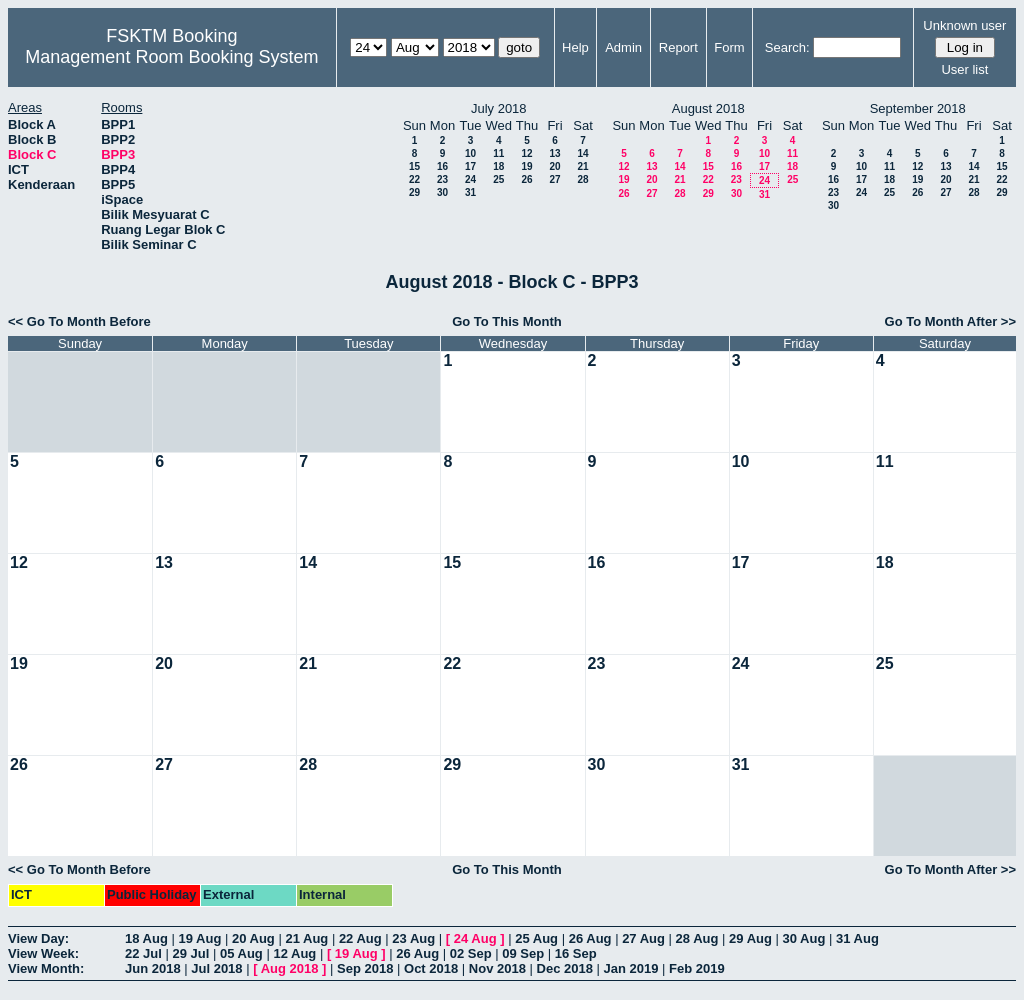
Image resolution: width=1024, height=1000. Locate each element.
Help (575, 47)
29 (414, 192)
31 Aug (857, 938)
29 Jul (190, 953)
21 (582, 166)
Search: (787, 47)
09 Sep (523, 953)
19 (526, 166)
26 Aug (590, 938)
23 (442, 179)
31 (470, 192)
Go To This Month (507, 321)
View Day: (38, 938)
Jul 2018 (216, 968)
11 (498, 153)
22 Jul (143, 953)
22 (414, 179)
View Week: (43, 953)
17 (470, 166)
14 (582, 153)
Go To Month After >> (950, 321)
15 (414, 166)
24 (470, 179)
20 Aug (253, 938)
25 (498, 179)
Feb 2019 (697, 968)
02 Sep (471, 953)
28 (582, 179)
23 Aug (413, 938)
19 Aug (199, 938)
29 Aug (750, 938)
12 (526, 153)
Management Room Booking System (171, 57)
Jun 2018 (153, 968)
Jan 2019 (631, 968)
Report (678, 47)
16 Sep (576, 953)
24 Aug (475, 938)
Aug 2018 (290, 968)
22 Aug (360, 938)
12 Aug (294, 953)
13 (554, 153)
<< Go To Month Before (79, 321)
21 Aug (306, 938)
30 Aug (804, 938)
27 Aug (643, 938)
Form (729, 47)
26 (526, 179)
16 (442, 166)
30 (442, 192)
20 (554, 166)
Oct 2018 (431, 968)
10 (470, 153)
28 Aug (697, 938)
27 (554, 179)
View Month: (46, 968)
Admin (623, 47)
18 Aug (146, 938)
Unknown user (964, 25)
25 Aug (536, 938)
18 (498, 166)
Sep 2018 (365, 968)
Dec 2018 (565, 968)
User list (964, 69)
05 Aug (241, 953)
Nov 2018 (497, 968)
